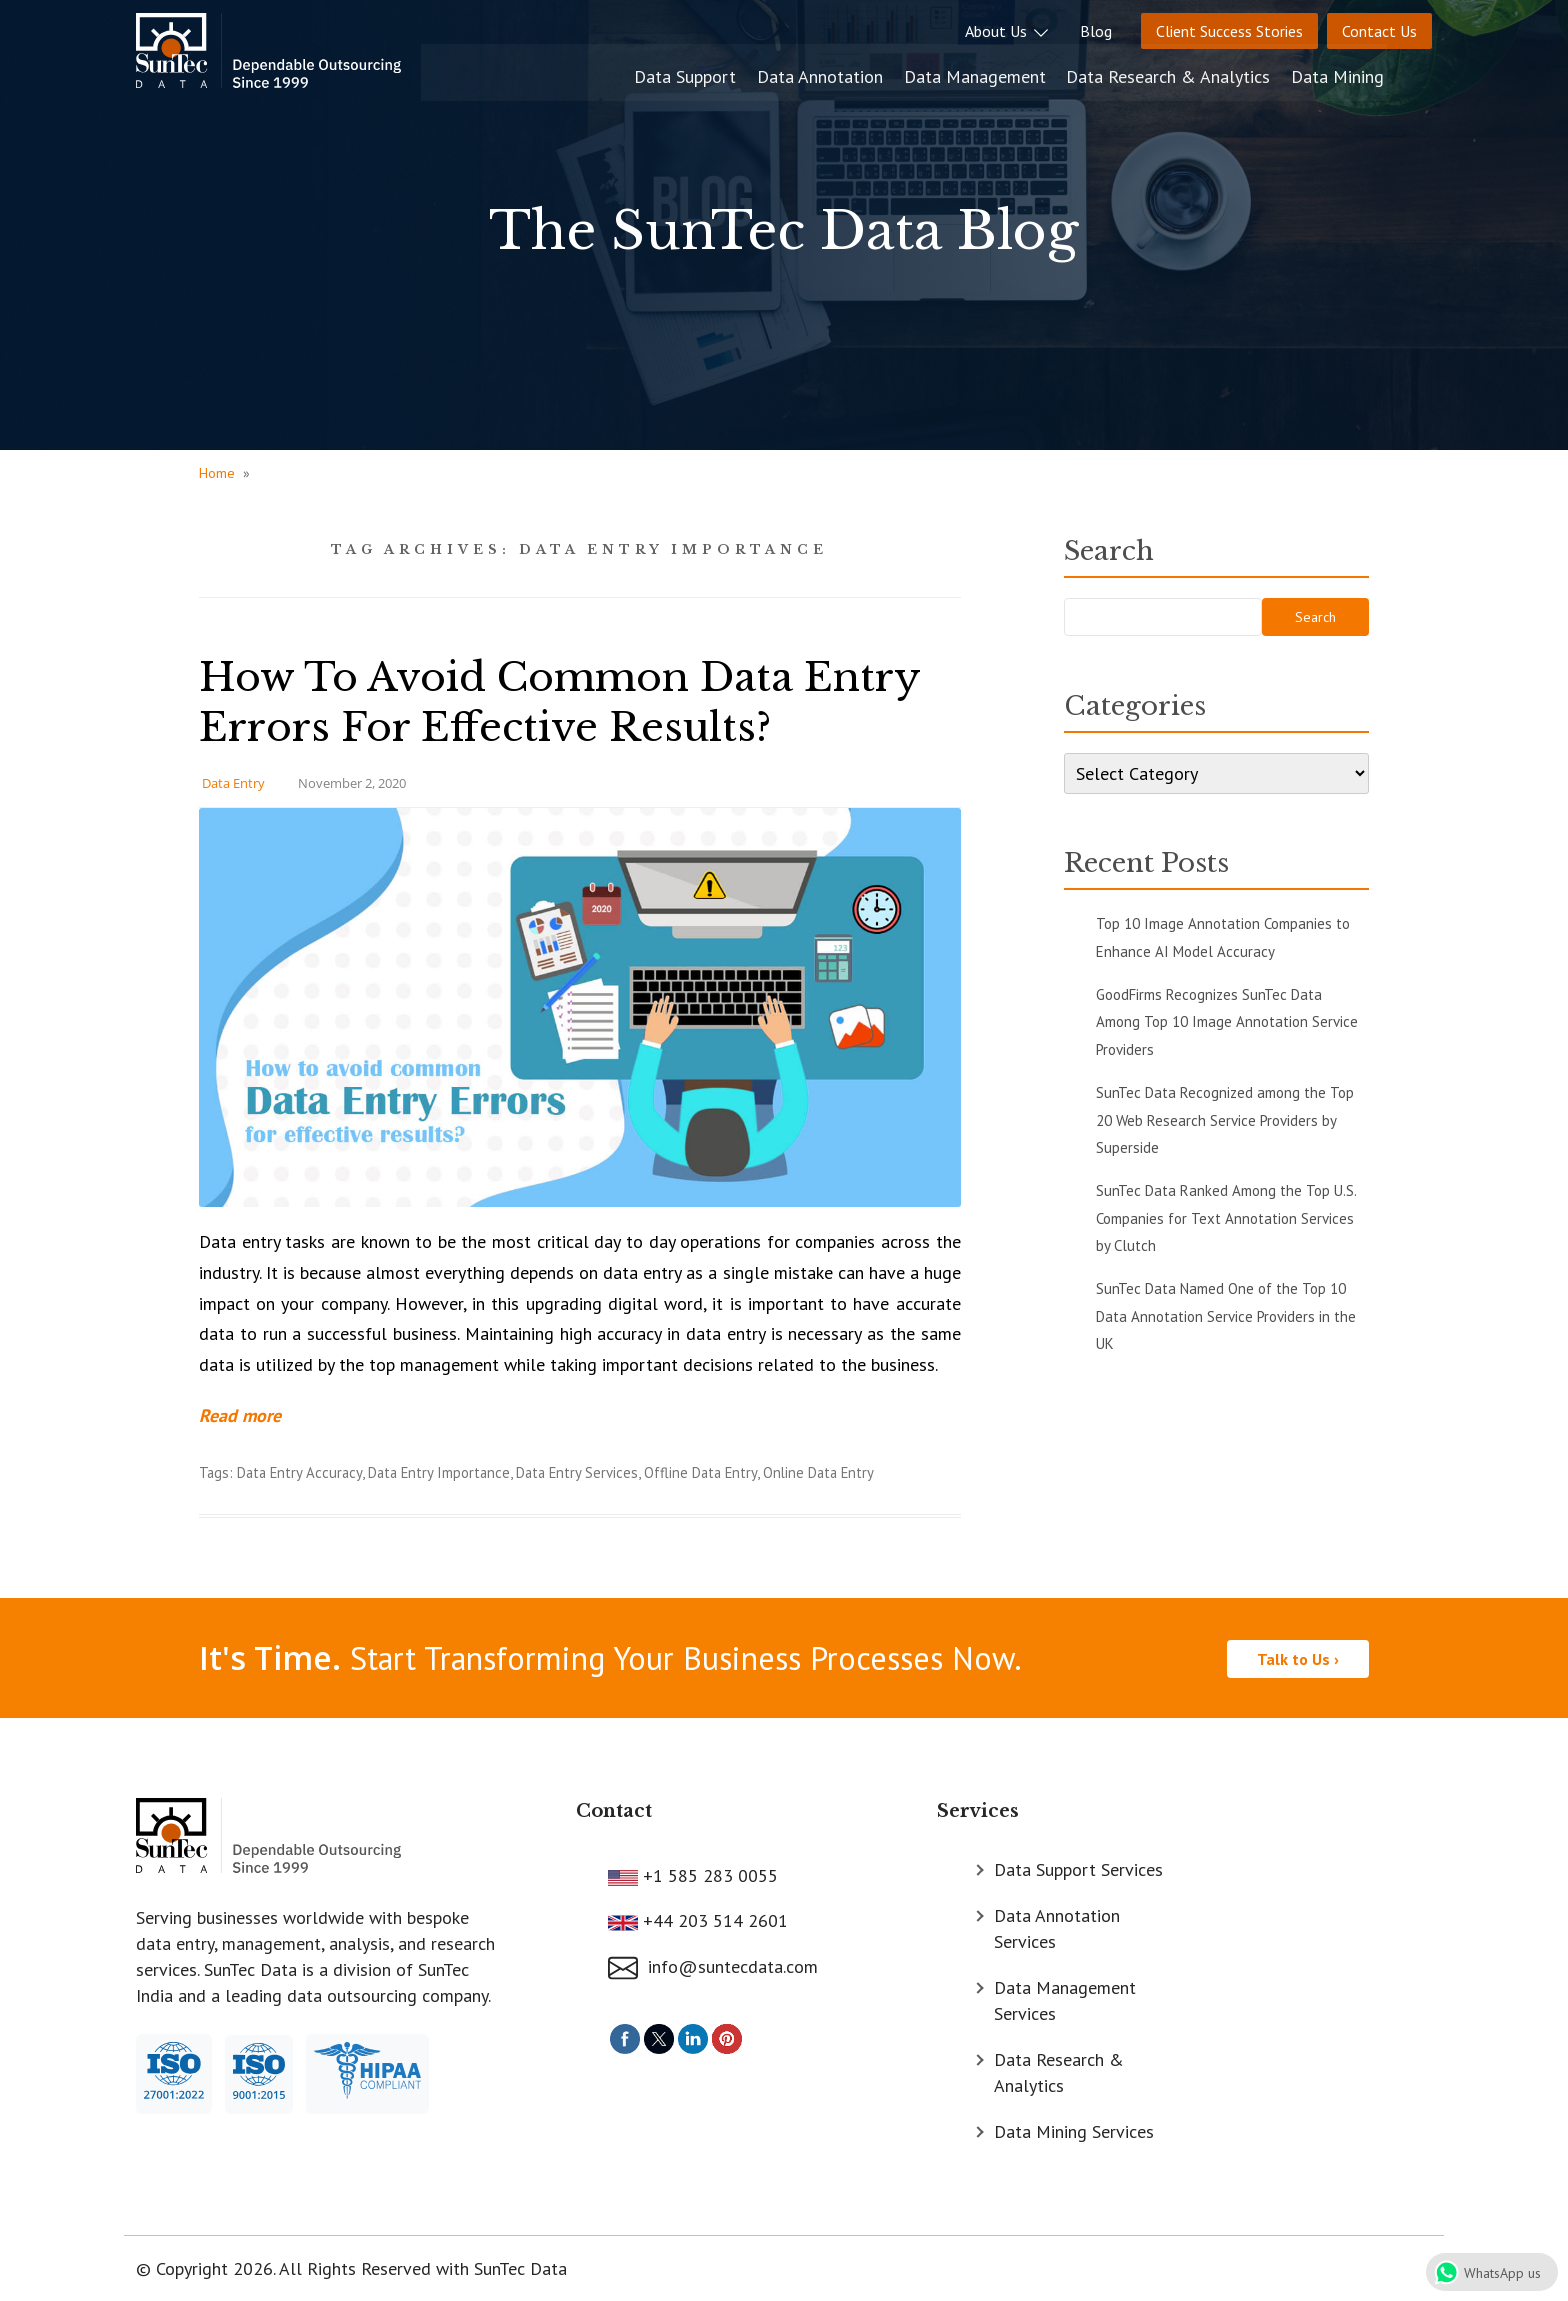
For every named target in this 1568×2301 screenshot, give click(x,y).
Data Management (1026, 72)
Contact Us (1379, 31)
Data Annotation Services (1057, 1927)
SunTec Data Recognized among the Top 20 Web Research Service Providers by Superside (1225, 1120)
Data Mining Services (1074, 2130)
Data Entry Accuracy (299, 1472)
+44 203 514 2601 (713, 1919)
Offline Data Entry (700, 1472)
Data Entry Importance (439, 1472)
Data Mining (1385, 72)
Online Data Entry (818, 1472)
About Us (1008, 31)
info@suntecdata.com (713, 1964)
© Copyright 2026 (204, 2267)
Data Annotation (873, 72)
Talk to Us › (1298, 1657)
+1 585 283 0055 (708, 1874)
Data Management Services (1065, 1999)
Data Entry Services (577, 1472)
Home (217, 473)
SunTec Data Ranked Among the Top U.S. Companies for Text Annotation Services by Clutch (1226, 1218)
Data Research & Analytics (1218, 72)
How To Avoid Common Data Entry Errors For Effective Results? (566, 702)
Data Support (740, 72)
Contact (614, 1809)
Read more (240, 1415)
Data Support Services (1078, 1868)
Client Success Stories (1229, 31)
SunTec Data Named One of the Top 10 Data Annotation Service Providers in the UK (1226, 1316)
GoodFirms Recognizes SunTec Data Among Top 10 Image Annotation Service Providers (1227, 1022)
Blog (1096, 31)
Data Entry (233, 783)
